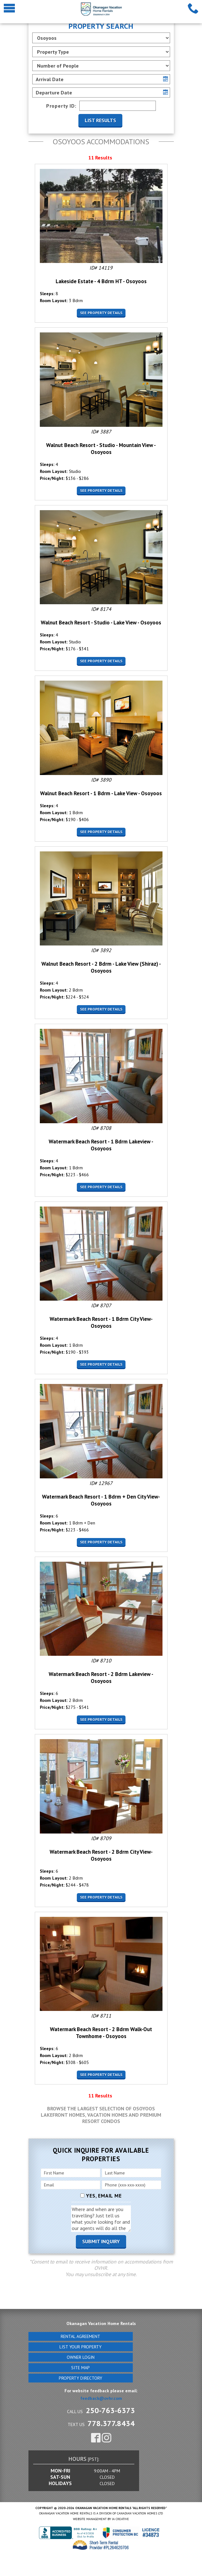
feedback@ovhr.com (101, 2398)
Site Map (80, 2367)
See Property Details (101, 312)
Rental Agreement (80, 2336)
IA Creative (120, 2519)
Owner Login (81, 2357)
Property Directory (80, 2378)
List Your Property (80, 2347)
